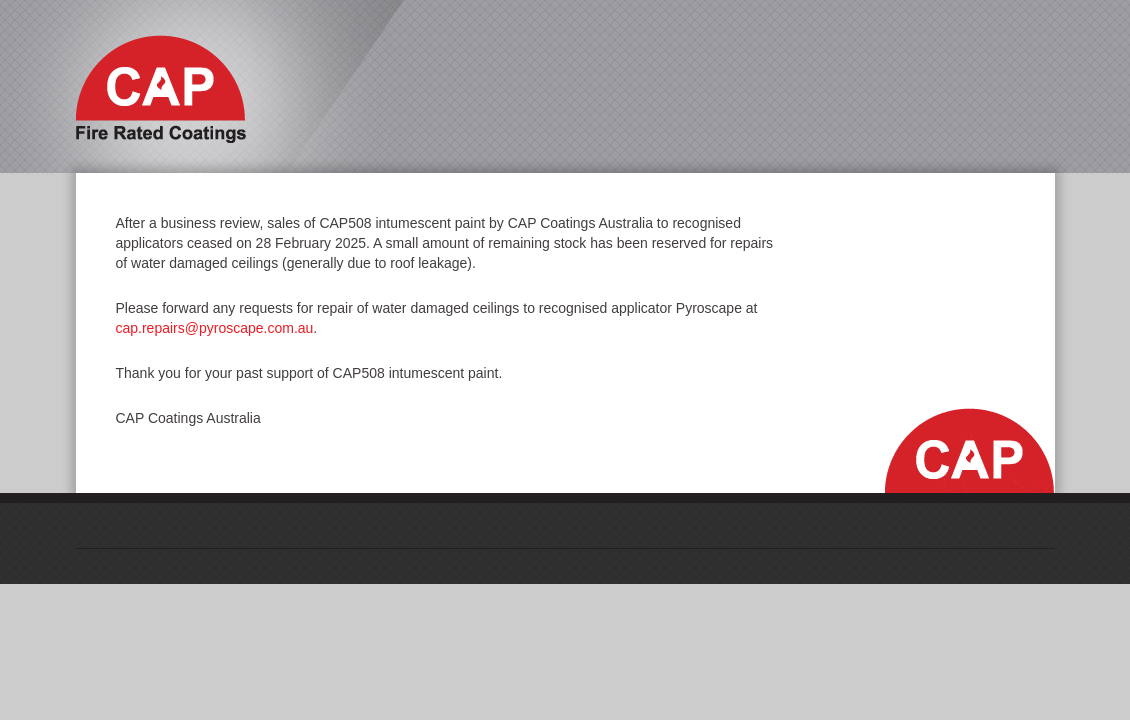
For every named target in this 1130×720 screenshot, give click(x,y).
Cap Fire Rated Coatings (161, 89)
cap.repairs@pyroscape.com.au (215, 328)
